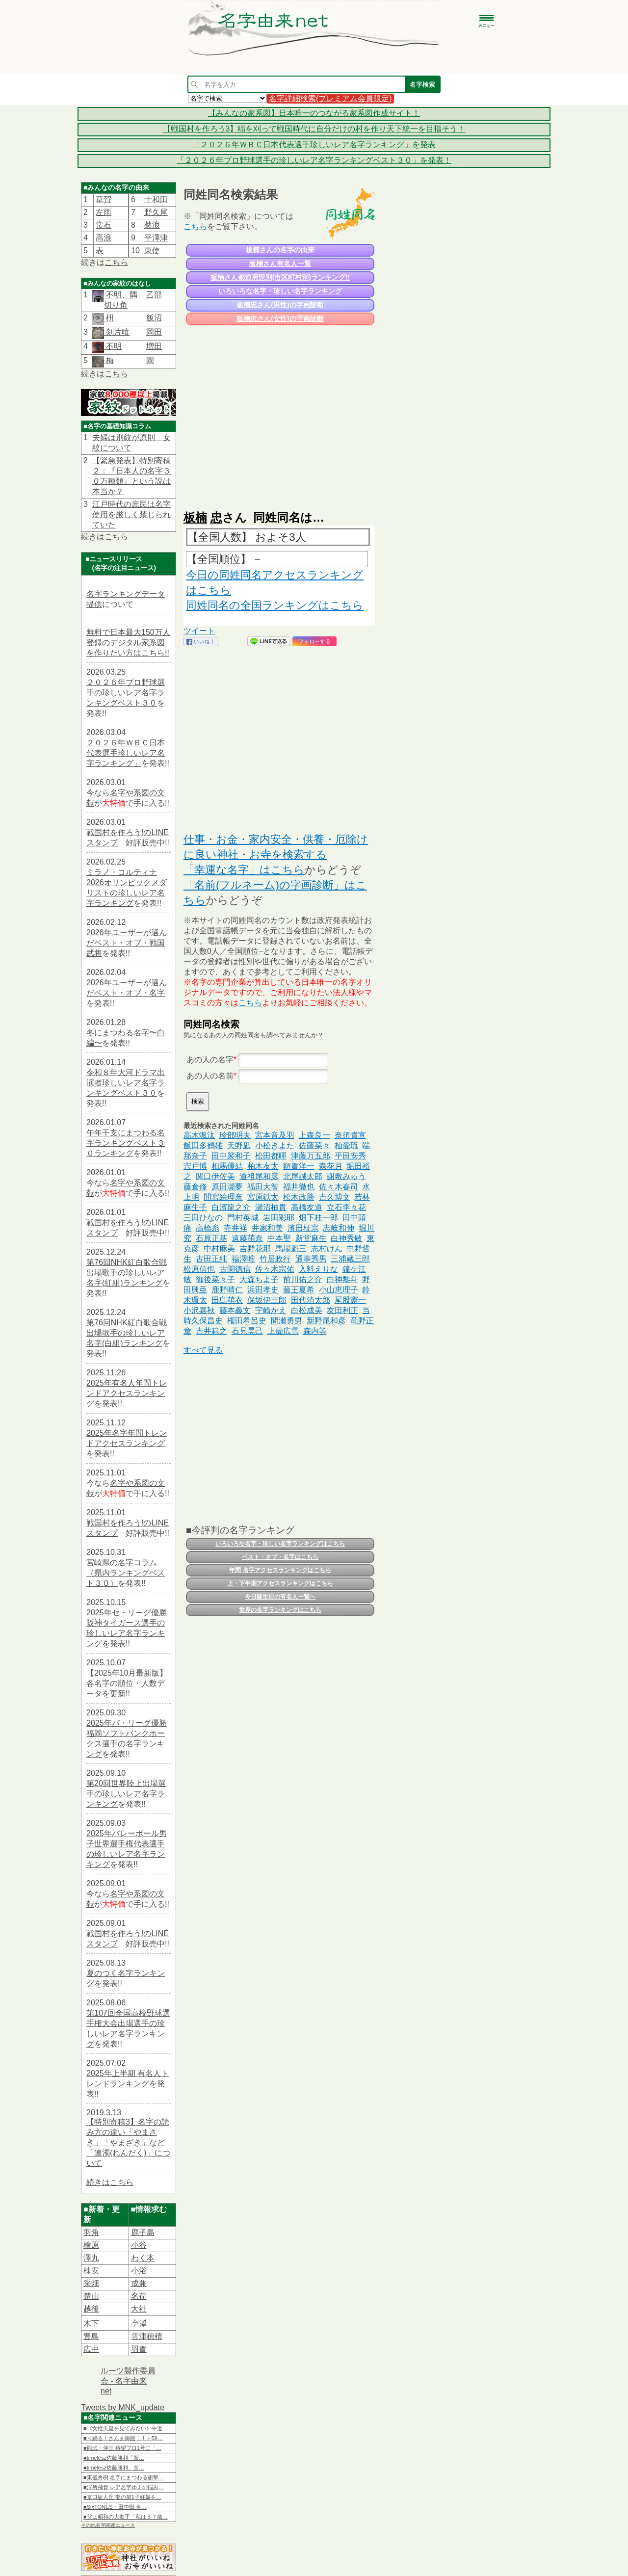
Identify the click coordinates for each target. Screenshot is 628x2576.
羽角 (91, 2232)
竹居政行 (275, 1259)
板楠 (195, 517)
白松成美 (306, 1310)
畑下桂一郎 (318, 1217)
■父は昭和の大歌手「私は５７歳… (125, 2517)
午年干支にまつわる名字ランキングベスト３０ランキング (125, 1143)
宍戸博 (195, 1166)
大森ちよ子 (259, 1279)
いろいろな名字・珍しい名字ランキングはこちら (280, 1543)
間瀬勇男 (286, 1320)
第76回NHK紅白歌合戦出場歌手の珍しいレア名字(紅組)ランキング (126, 1272)
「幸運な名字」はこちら (244, 870)
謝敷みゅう (346, 1176)
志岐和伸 (338, 1228)
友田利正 (342, 1310)
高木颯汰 (199, 1135)
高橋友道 (306, 1207)
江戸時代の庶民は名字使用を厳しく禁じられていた (131, 514)
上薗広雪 (283, 1331)
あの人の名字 (210, 1059)
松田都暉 (271, 1156)
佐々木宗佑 (274, 1269)
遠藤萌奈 (247, 1238)
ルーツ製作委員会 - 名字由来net (128, 2380)
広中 (91, 2349)
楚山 (91, 2296)
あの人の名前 (210, 1076)
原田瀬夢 (227, 1187)
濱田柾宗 (303, 1228)
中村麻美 (219, 1248)
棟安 (91, 2270)
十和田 (156, 199)
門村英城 (243, 1217)
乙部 (154, 294)
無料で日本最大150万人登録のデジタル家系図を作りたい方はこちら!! (128, 642)
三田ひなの (203, 1217)
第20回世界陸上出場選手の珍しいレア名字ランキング (126, 1793)
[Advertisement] (279, 413)
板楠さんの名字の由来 (280, 250)
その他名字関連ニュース (108, 2525)
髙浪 (103, 238)
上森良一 (314, 1135)
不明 (113, 346)
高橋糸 (207, 1228)
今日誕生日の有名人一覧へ (280, 1596)
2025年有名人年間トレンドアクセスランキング (126, 1393)
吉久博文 (334, 1197)
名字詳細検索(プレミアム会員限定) (330, 98)
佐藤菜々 (314, 1145)
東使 (152, 250)
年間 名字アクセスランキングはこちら (280, 1570)
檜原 (91, 2245)
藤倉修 (195, 1187)
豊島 (91, 2336)
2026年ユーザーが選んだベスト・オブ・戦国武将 (126, 942)
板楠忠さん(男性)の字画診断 (279, 305)
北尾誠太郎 (302, 1176)
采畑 (91, 2283)
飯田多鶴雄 (203, 1145)
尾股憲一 (350, 1300)
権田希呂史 (246, 1320)
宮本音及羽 (274, 1135)
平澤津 (156, 238)
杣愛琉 (346, 1145)
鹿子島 (143, 2232)
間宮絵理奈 (223, 1197)
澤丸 (91, 2258)
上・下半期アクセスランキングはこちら (280, 1583)
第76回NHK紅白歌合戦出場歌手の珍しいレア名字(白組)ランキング (126, 1332)
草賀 (103, 199)
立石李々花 (346, 1207)
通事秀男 (311, 1259)
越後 (91, 2309)
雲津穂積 (146, 2336)
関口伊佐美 (215, 1176)
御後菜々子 (215, 1279)
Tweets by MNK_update (122, 2407)
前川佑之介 (302, 1279)
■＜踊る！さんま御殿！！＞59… (123, 2438)
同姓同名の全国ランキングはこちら (275, 605)
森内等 (315, 1331)
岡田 (154, 332)
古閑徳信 (235, 1269)
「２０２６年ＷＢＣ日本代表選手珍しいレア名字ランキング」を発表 (314, 144)
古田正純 (211, 1259)
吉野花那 (255, 1248)
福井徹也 (298, 1187)
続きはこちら (109, 2182)
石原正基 (211, 1238)
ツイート (199, 631)
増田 (154, 346)
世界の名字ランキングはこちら (280, 1609)
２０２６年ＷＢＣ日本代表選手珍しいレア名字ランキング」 (125, 752)
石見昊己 (247, 1331)
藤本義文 (235, 1310)
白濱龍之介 (231, 1207)
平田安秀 (350, 1156)
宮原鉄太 (263, 1197)
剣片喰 (117, 332)
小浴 (139, 2270)
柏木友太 (263, 1166)
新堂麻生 (311, 1238)
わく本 (143, 2258)
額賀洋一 (298, 1166)
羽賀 (139, 2349)
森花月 (330, 1166)
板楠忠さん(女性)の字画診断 (279, 318)
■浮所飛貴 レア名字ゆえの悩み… (123, 2487)
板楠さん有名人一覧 (280, 263)
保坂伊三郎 (267, 1300)
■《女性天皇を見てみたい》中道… (125, 2428)
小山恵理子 (338, 1290)
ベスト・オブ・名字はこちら (280, 1556)
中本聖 (279, 1238)
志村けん (326, 1248)
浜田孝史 (263, 1290)
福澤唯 (243, 1259)
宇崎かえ (271, 1310)
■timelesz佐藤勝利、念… (113, 2468)
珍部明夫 (235, 1135)
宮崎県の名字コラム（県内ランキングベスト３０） (125, 1572)
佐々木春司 (338, 1187)
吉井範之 (211, 1331)
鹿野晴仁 (227, 1290)
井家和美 (267, 1228)
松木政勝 (298, 1197)
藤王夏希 (298, 1290)
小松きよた (274, 1145)
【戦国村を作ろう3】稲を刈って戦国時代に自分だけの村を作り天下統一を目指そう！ (314, 129)
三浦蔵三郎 (350, 1259)
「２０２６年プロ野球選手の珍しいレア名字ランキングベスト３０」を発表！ (314, 160)
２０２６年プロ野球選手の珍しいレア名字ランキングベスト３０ (125, 692)
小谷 (139, 2245)
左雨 (103, 212)
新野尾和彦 (326, 1320)
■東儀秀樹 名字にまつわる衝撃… (123, 2477)
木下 (91, 2323)
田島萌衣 (227, 1300)
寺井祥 (235, 1228)
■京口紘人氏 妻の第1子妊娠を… (122, 2497)
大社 (139, 2309)
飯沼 (154, 318)
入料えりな (318, 1269)
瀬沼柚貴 (271, 1207)
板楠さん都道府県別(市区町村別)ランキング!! (280, 277)
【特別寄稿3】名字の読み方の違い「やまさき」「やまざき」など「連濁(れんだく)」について (128, 2142)
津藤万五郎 (310, 1156)
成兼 (139, 2283)
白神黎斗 (342, 1279)
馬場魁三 (291, 1248)
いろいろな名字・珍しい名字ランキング (280, 291)
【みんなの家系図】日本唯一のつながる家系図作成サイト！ (314, 113)
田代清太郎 (310, 1300)
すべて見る (203, 1350)
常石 (103, 225)
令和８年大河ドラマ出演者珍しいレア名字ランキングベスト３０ (125, 1082)
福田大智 (263, 1187)
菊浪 (152, 225)
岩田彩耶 (278, 1217)
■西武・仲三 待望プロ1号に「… (122, 2448)
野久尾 (156, 212)
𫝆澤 (139, 2323)
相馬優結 (227, 1166)
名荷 (139, 2296)
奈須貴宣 (350, 1135)
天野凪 (239, 1145)
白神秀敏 (346, 1238)
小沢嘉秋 (199, 1310)
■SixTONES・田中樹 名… (115, 2507)
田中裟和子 (231, 1156)
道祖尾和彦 (259, 1176)
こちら (116, 262)
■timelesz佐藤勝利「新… (113, 2458)
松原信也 (199, 1269)
